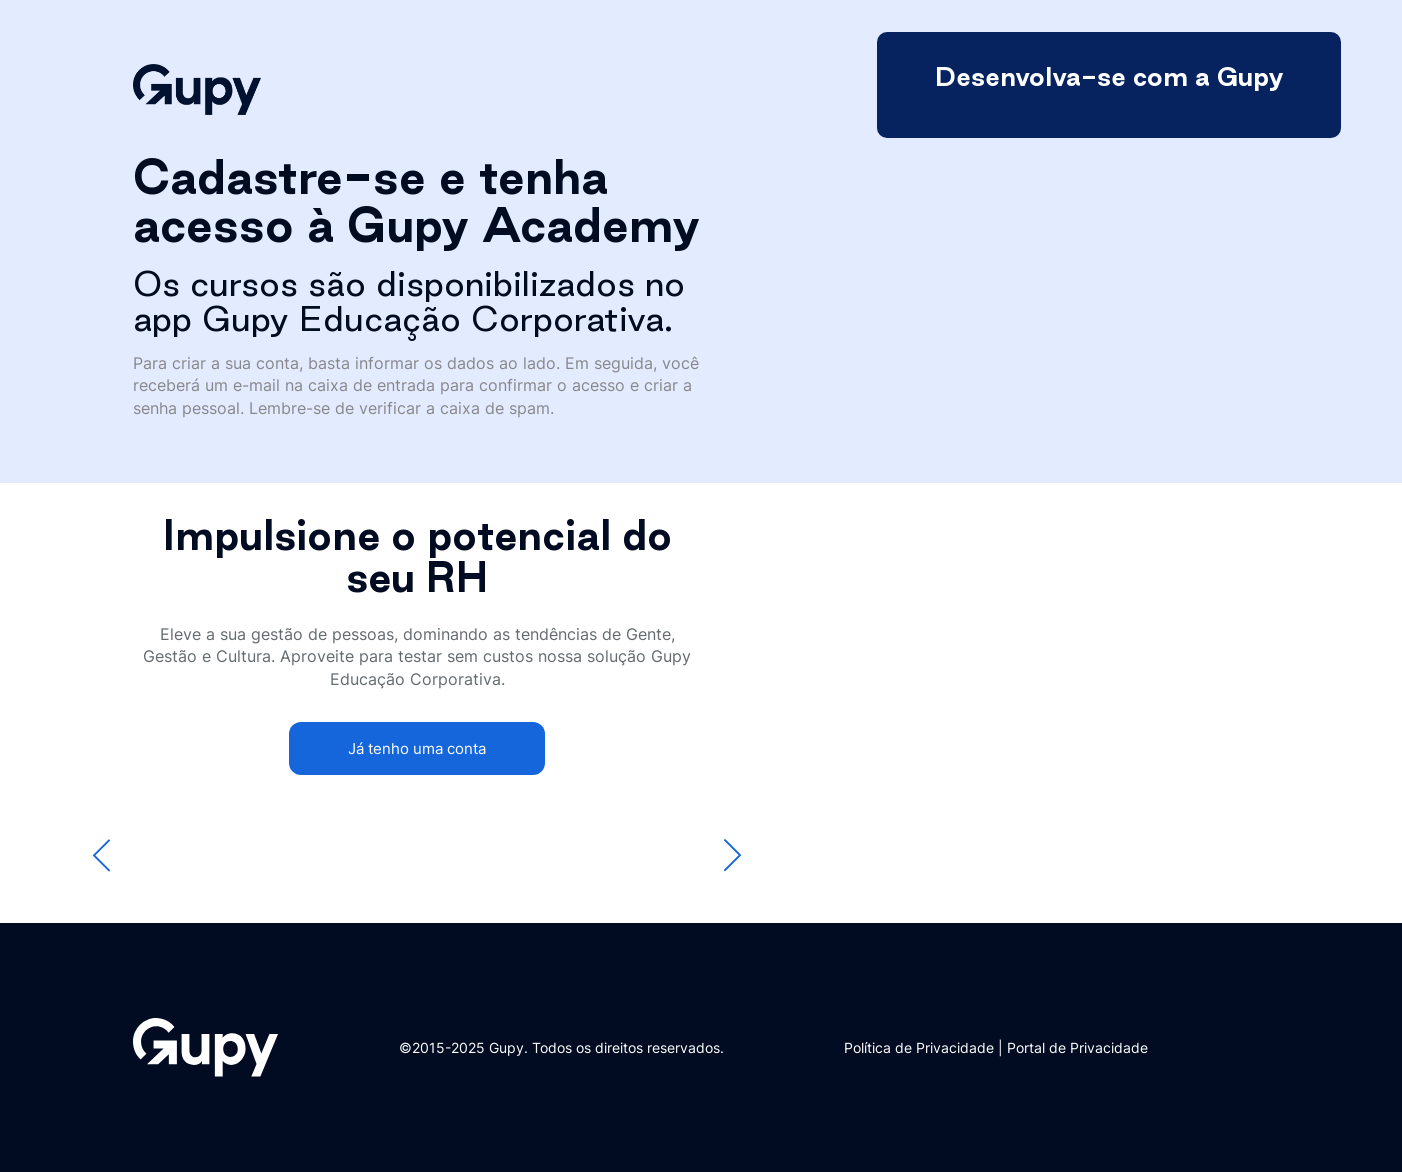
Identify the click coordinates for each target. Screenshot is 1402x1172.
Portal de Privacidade (1077, 1047)
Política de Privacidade (919, 1047)
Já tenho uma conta (417, 748)
